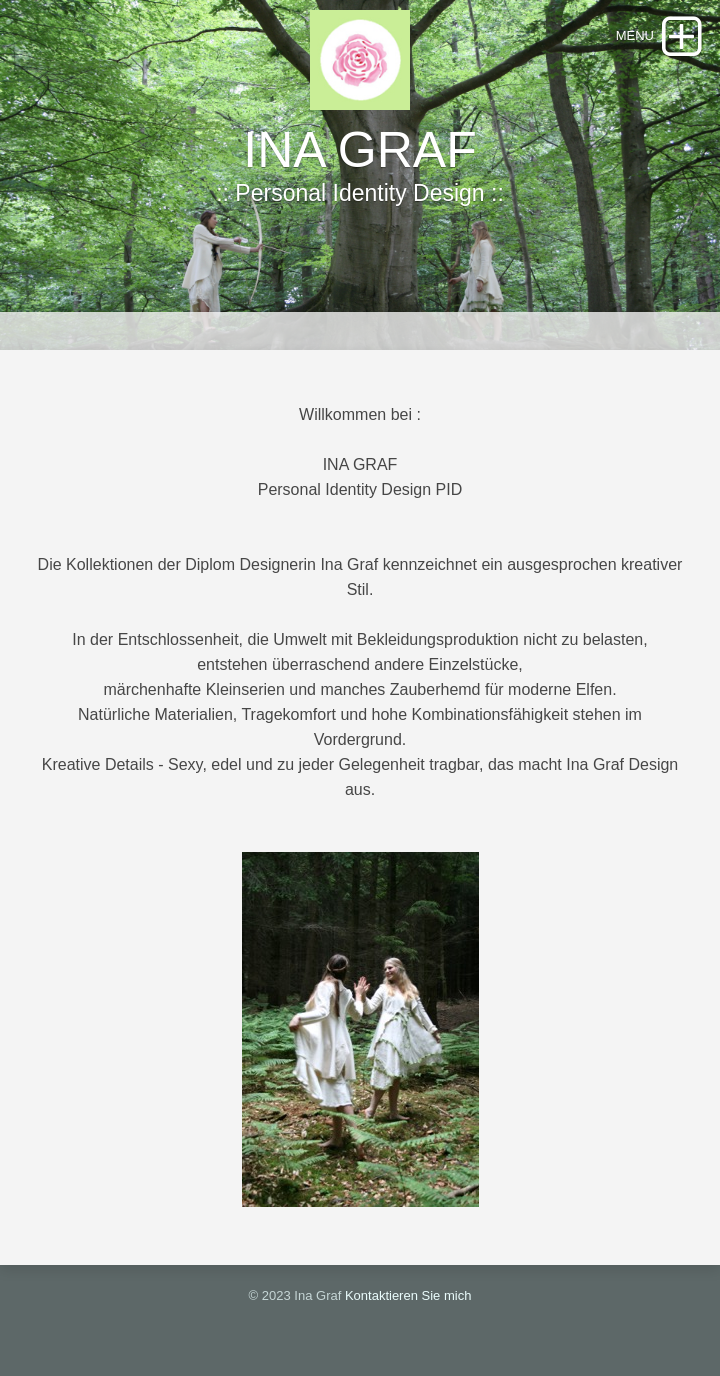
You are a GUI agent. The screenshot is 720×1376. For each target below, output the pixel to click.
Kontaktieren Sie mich (408, 1295)
